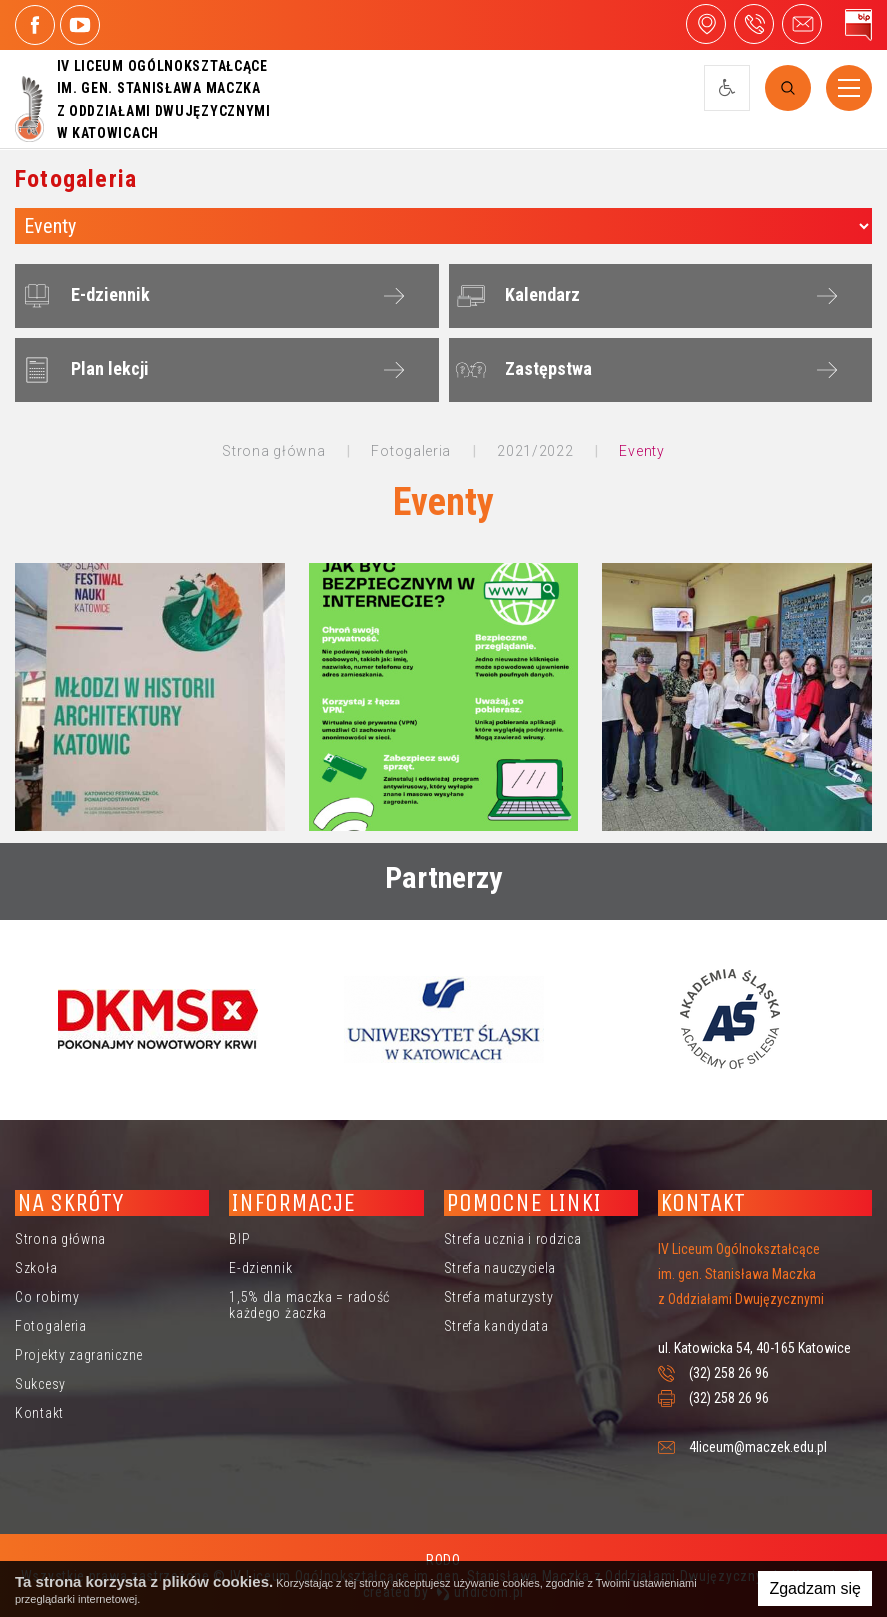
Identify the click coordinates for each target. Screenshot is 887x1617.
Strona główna (60, 1239)
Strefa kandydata (496, 1326)
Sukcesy (40, 1384)
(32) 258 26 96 (729, 1373)
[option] (158, 1019)
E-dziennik (83, 296)
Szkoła (36, 1268)
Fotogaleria (51, 1326)
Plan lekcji (83, 370)
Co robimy (47, 1297)
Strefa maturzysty (499, 1297)
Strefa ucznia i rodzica (513, 1239)
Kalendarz (515, 296)
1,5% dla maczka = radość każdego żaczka (309, 1305)
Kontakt (39, 1413)
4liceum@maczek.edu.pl (802, 24)
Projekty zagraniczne (79, 1355)
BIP (239, 1239)
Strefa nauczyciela (500, 1268)
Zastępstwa (521, 370)
